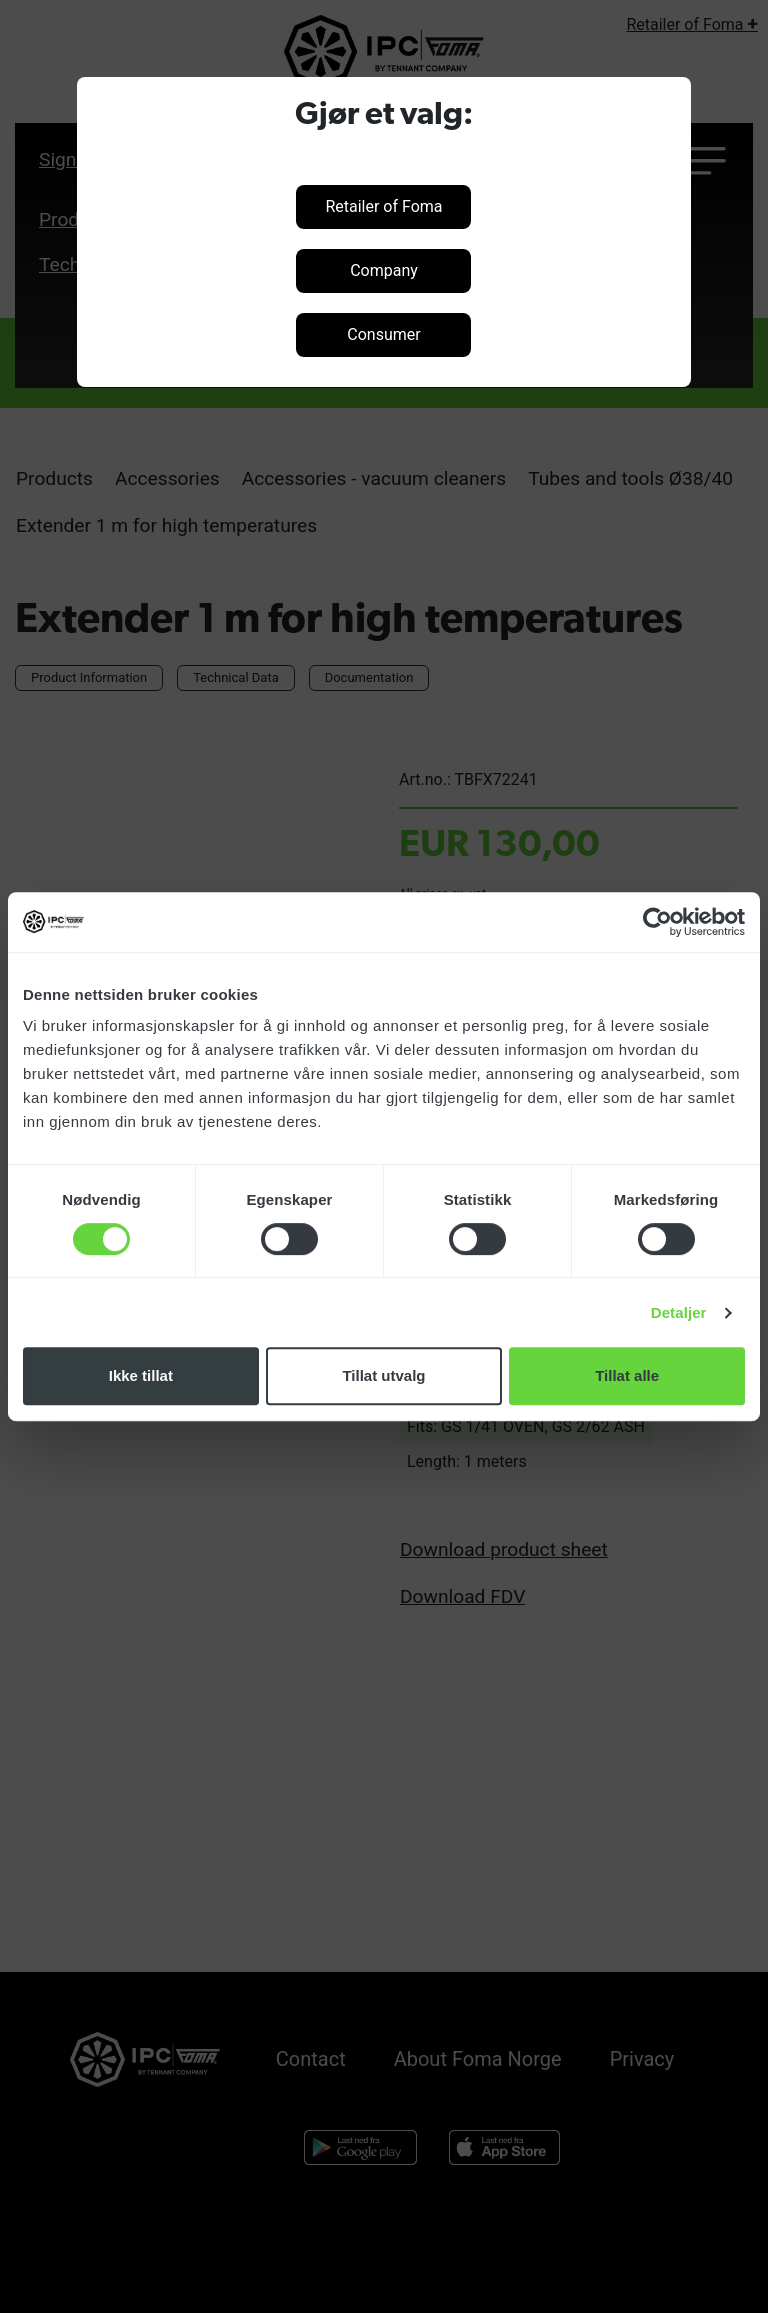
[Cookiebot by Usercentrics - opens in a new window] (657, 922)
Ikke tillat (141, 1375)
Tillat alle (627, 1375)
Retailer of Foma (383, 206)
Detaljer (679, 1312)
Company (384, 270)
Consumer (383, 334)
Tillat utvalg (383, 1375)
